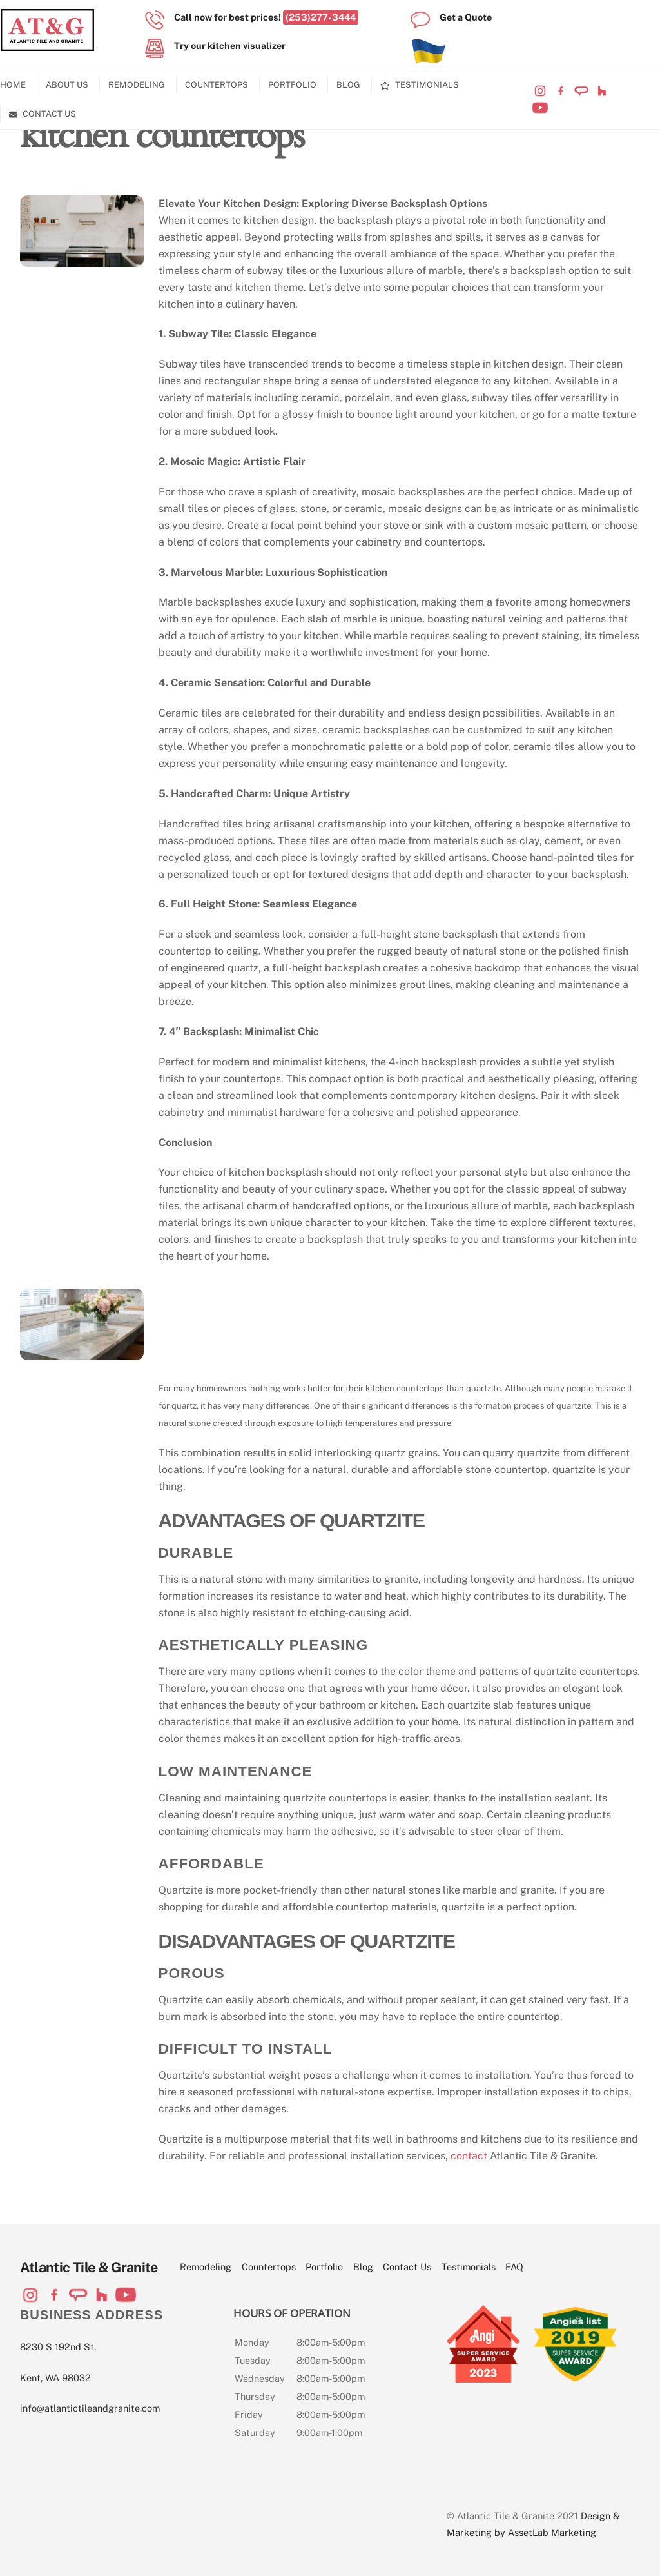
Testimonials (419, 85)
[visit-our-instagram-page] (540, 90)
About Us (67, 85)
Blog (348, 85)
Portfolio (292, 85)
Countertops (216, 85)
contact (469, 2156)
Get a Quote (466, 17)
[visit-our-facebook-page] (560, 90)
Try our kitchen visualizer (230, 45)
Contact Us (42, 114)
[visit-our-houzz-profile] (602, 90)
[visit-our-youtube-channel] (540, 107)
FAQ (514, 2266)
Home (13, 85)
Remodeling (136, 85)
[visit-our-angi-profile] (581, 90)
